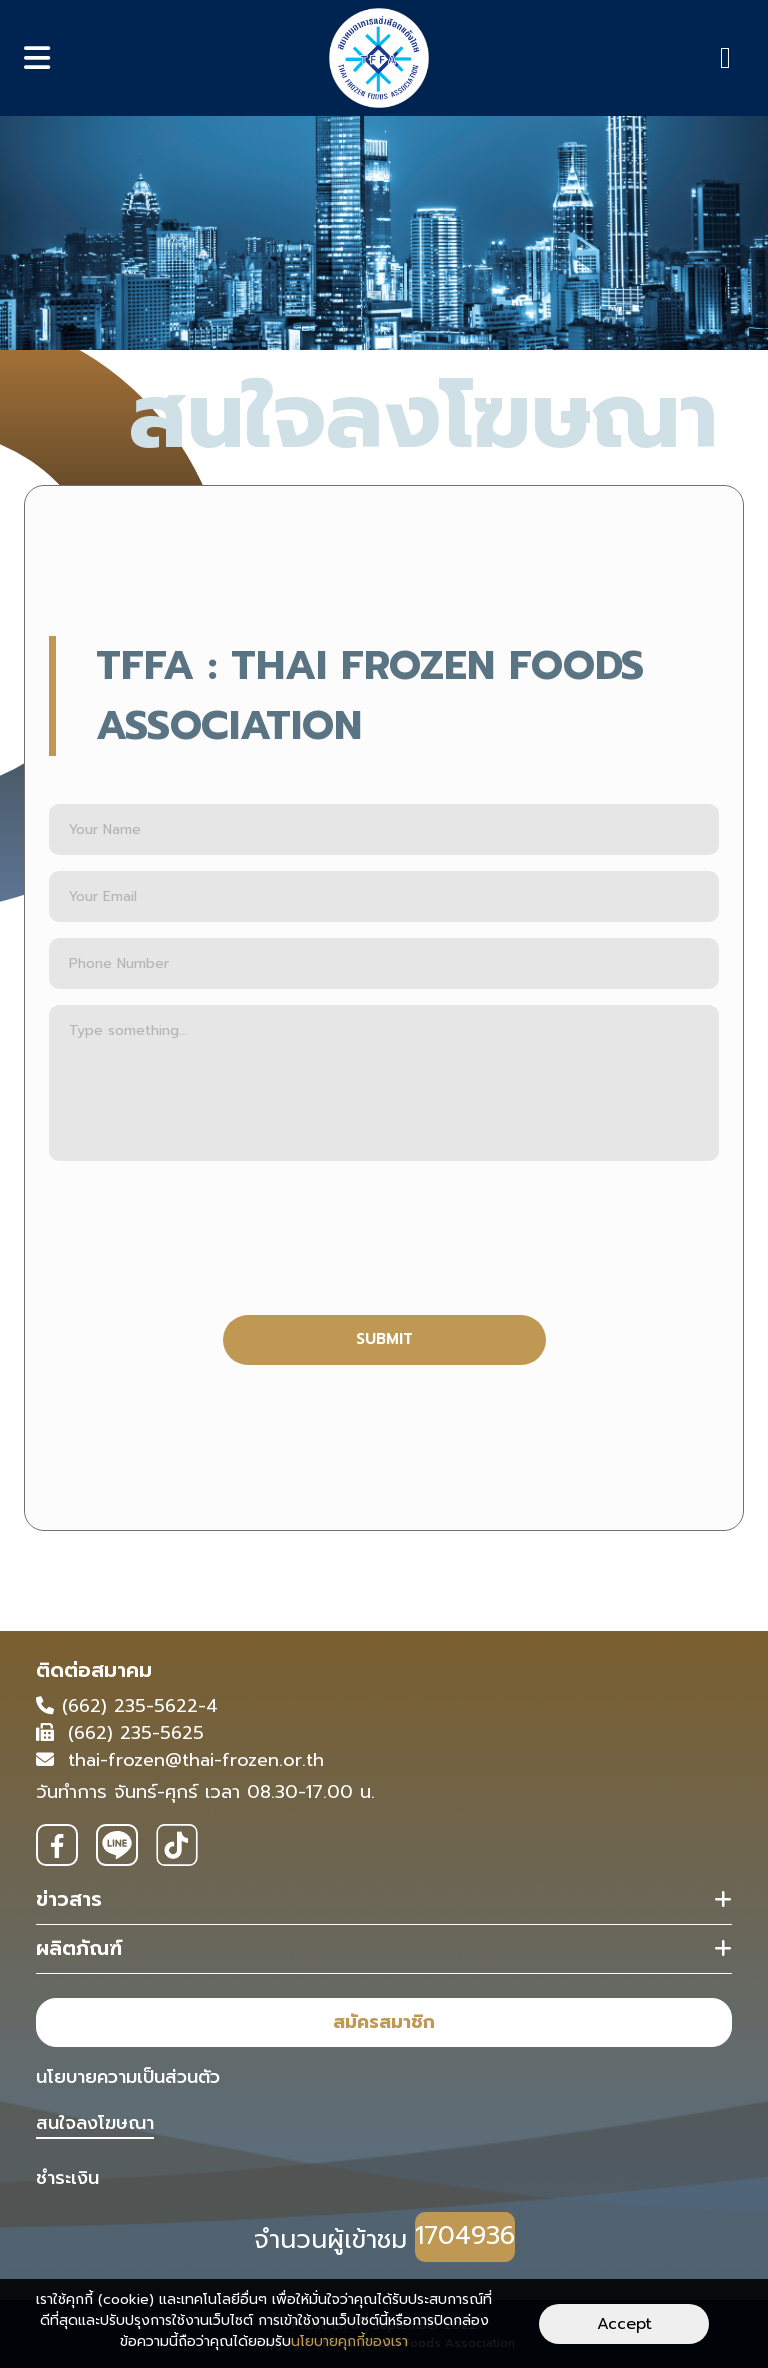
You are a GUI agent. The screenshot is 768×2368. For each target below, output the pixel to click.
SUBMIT (384, 1339)
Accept (624, 2324)
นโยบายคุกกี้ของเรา (349, 2341)
